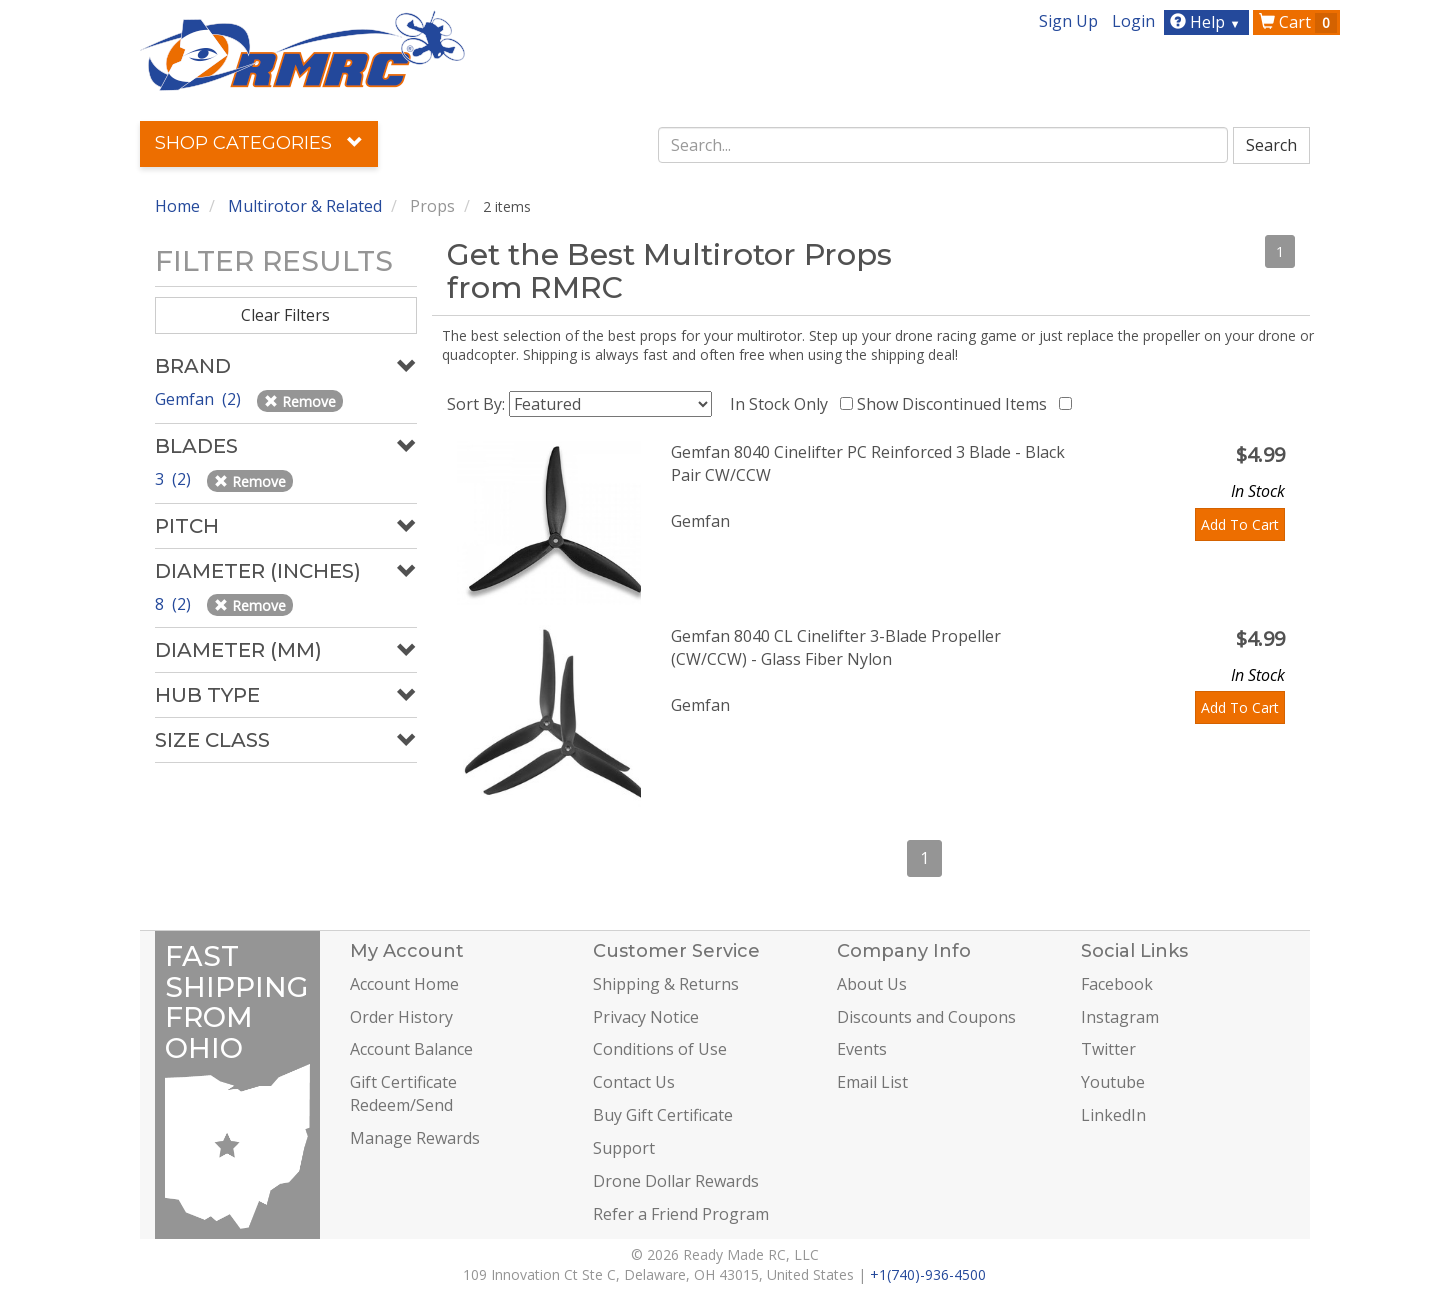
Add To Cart (1240, 524)
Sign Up (1068, 21)
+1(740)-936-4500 (928, 1274)
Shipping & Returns (666, 984)
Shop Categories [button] (259, 143)
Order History (401, 1017)
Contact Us (634, 1082)
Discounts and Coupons (926, 1017)
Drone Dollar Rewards (676, 1181)
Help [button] (1207, 22)
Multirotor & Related (305, 206)
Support (624, 1148)
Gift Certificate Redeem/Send (403, 1093)
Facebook (1117, 984)
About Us (872, 984)
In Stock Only (783, 404)
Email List (872, 1082)
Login (1133, 21)
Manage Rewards (415, 1138)
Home (177, 206)
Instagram (1120, 1017)
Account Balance (411, 1049)
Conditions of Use (660, 1049)
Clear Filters (285, 315)
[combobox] (943, 145)
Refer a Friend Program (681, 1214)
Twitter (1108, 1049)
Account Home (404, 984)
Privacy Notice (646, 1017)
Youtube (1113, 1082)
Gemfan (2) (200, 399)
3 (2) (175, 479)
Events (862, 1049)
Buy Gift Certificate (663, 1115)
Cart (1298, 22)
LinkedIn (1113, 1115)
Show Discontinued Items (956, 404)
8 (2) (175, 604)
